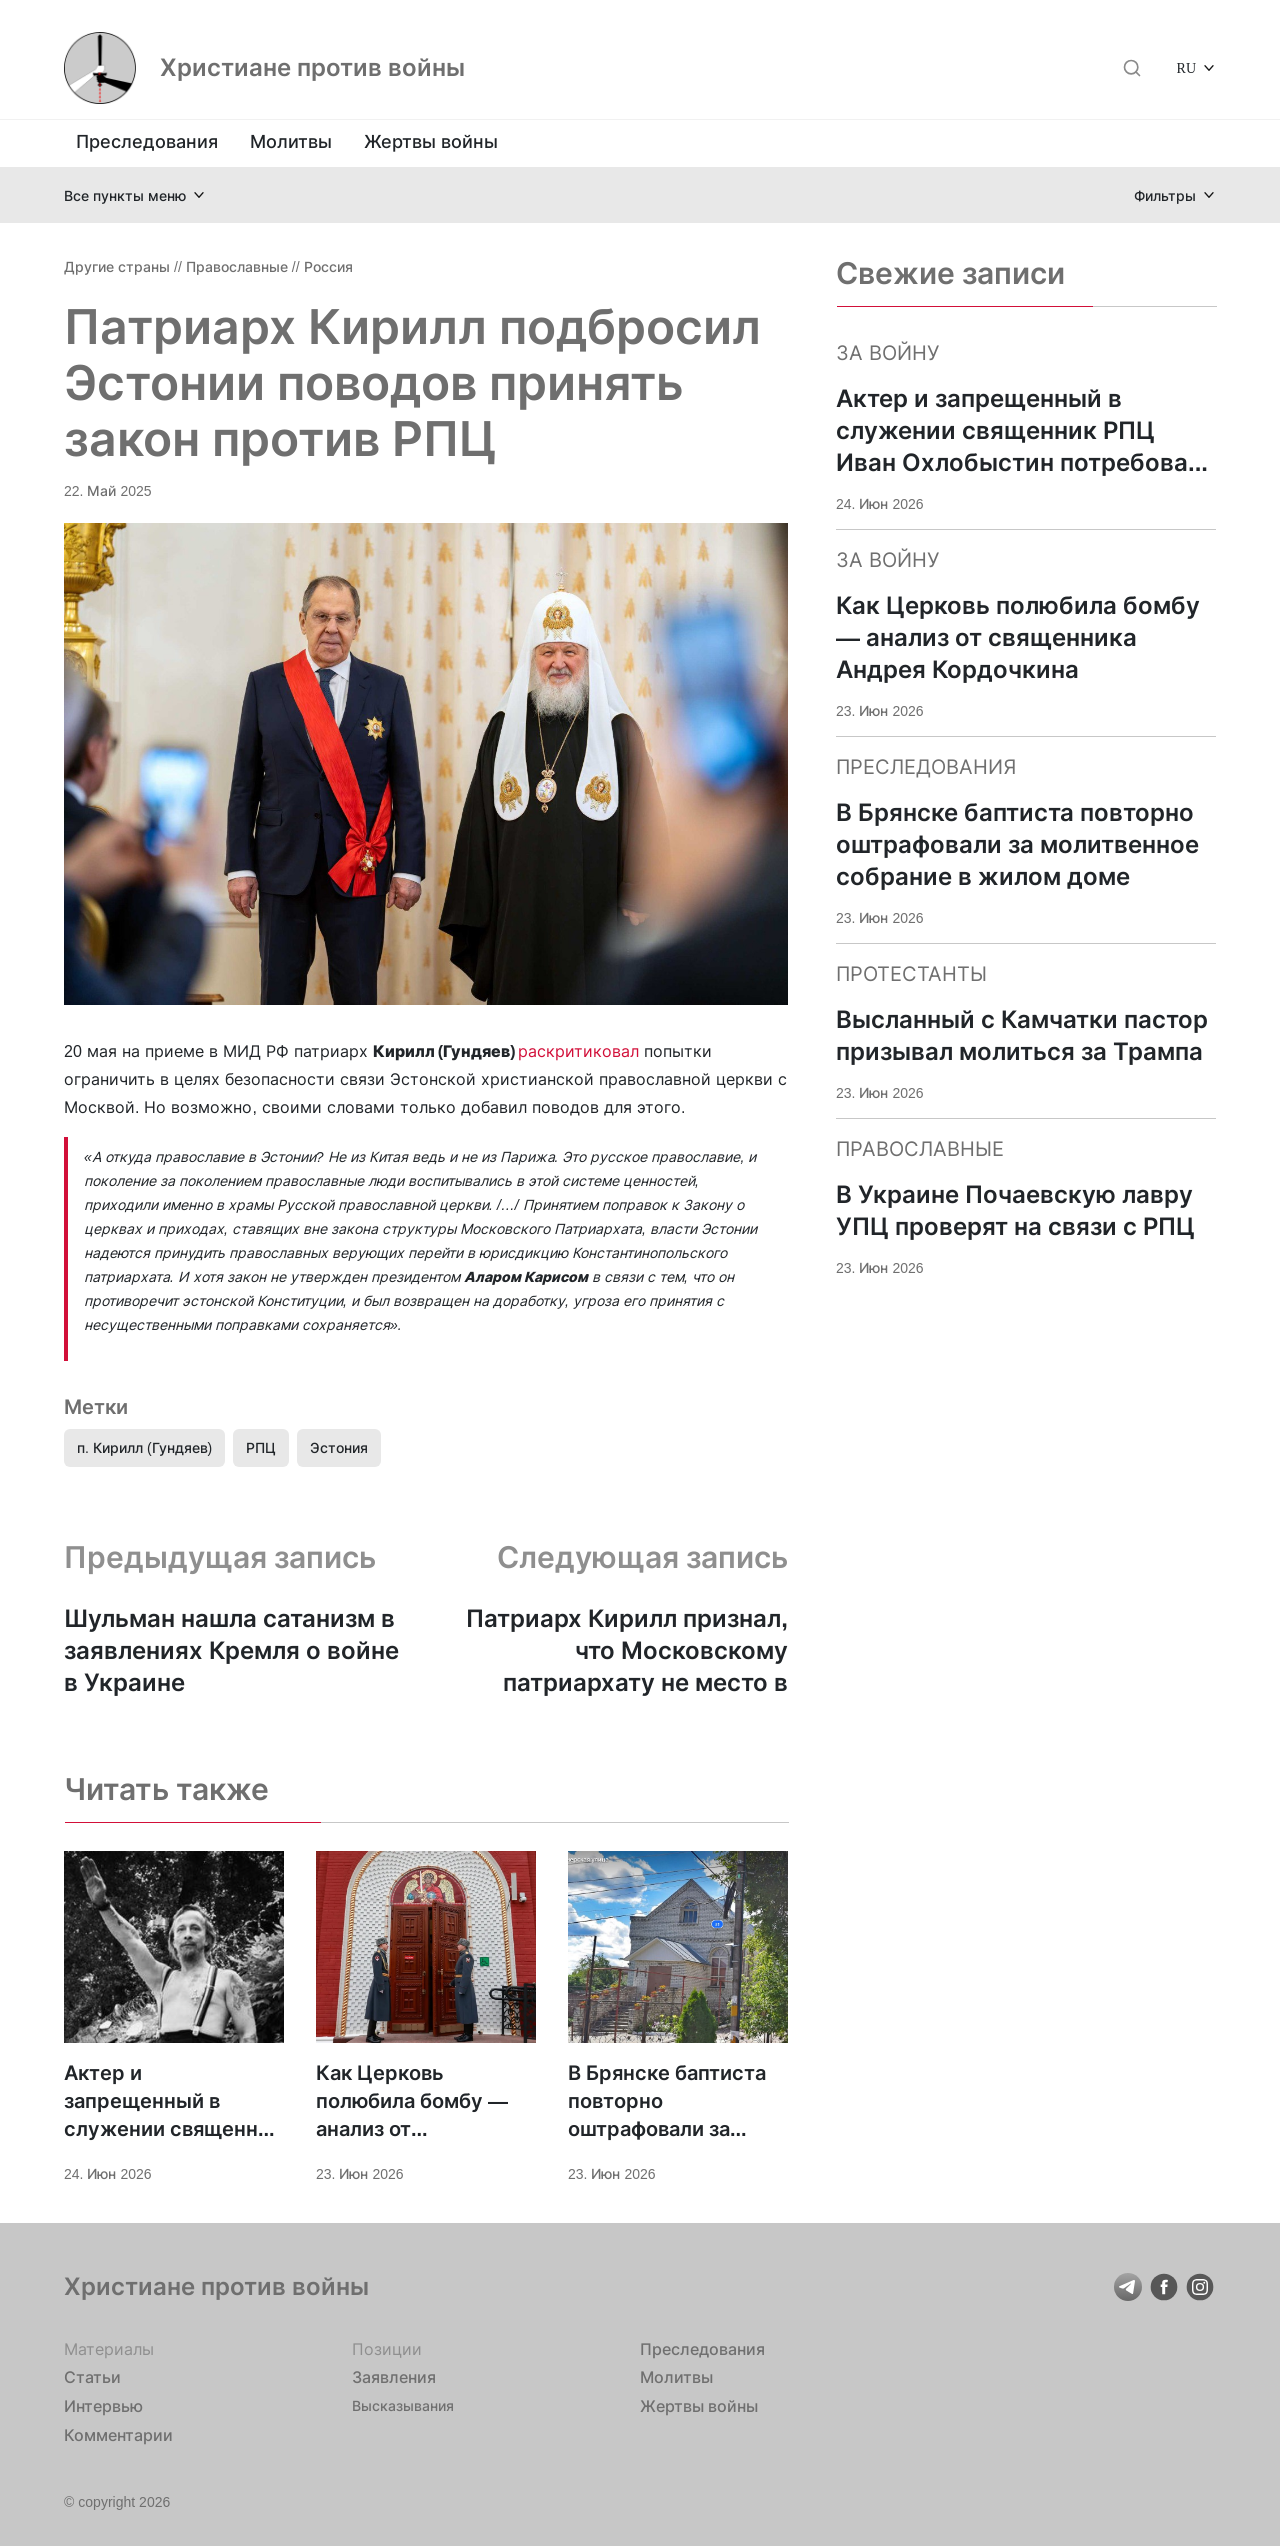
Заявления (394, 2377)
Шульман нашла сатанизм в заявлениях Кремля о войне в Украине (231, 1650)
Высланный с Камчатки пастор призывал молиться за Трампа (1022, 1035)
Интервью (103, 2406)
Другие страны (117, 266)
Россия (328, 266)
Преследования (147, 141)
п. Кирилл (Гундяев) (144, 1447)
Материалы (109, 2349)
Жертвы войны (431, 141)
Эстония (339, 1447)
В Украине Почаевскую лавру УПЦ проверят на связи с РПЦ (1015, 1210)
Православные (237, 266)
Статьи (92, 2377)
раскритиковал (578, 1051)
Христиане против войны (312, 68)
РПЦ (261, 1447)
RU (1186, 67)
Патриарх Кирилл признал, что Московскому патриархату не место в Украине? (627, 1651)
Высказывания (403, 2405)
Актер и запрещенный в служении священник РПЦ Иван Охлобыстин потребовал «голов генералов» (172, 2102)
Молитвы (291, 141)
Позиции (387, 2349)
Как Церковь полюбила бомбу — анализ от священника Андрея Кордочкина (417, 2102)
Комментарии (118, 2435)
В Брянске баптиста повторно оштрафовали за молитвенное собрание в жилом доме (667, 2102)
